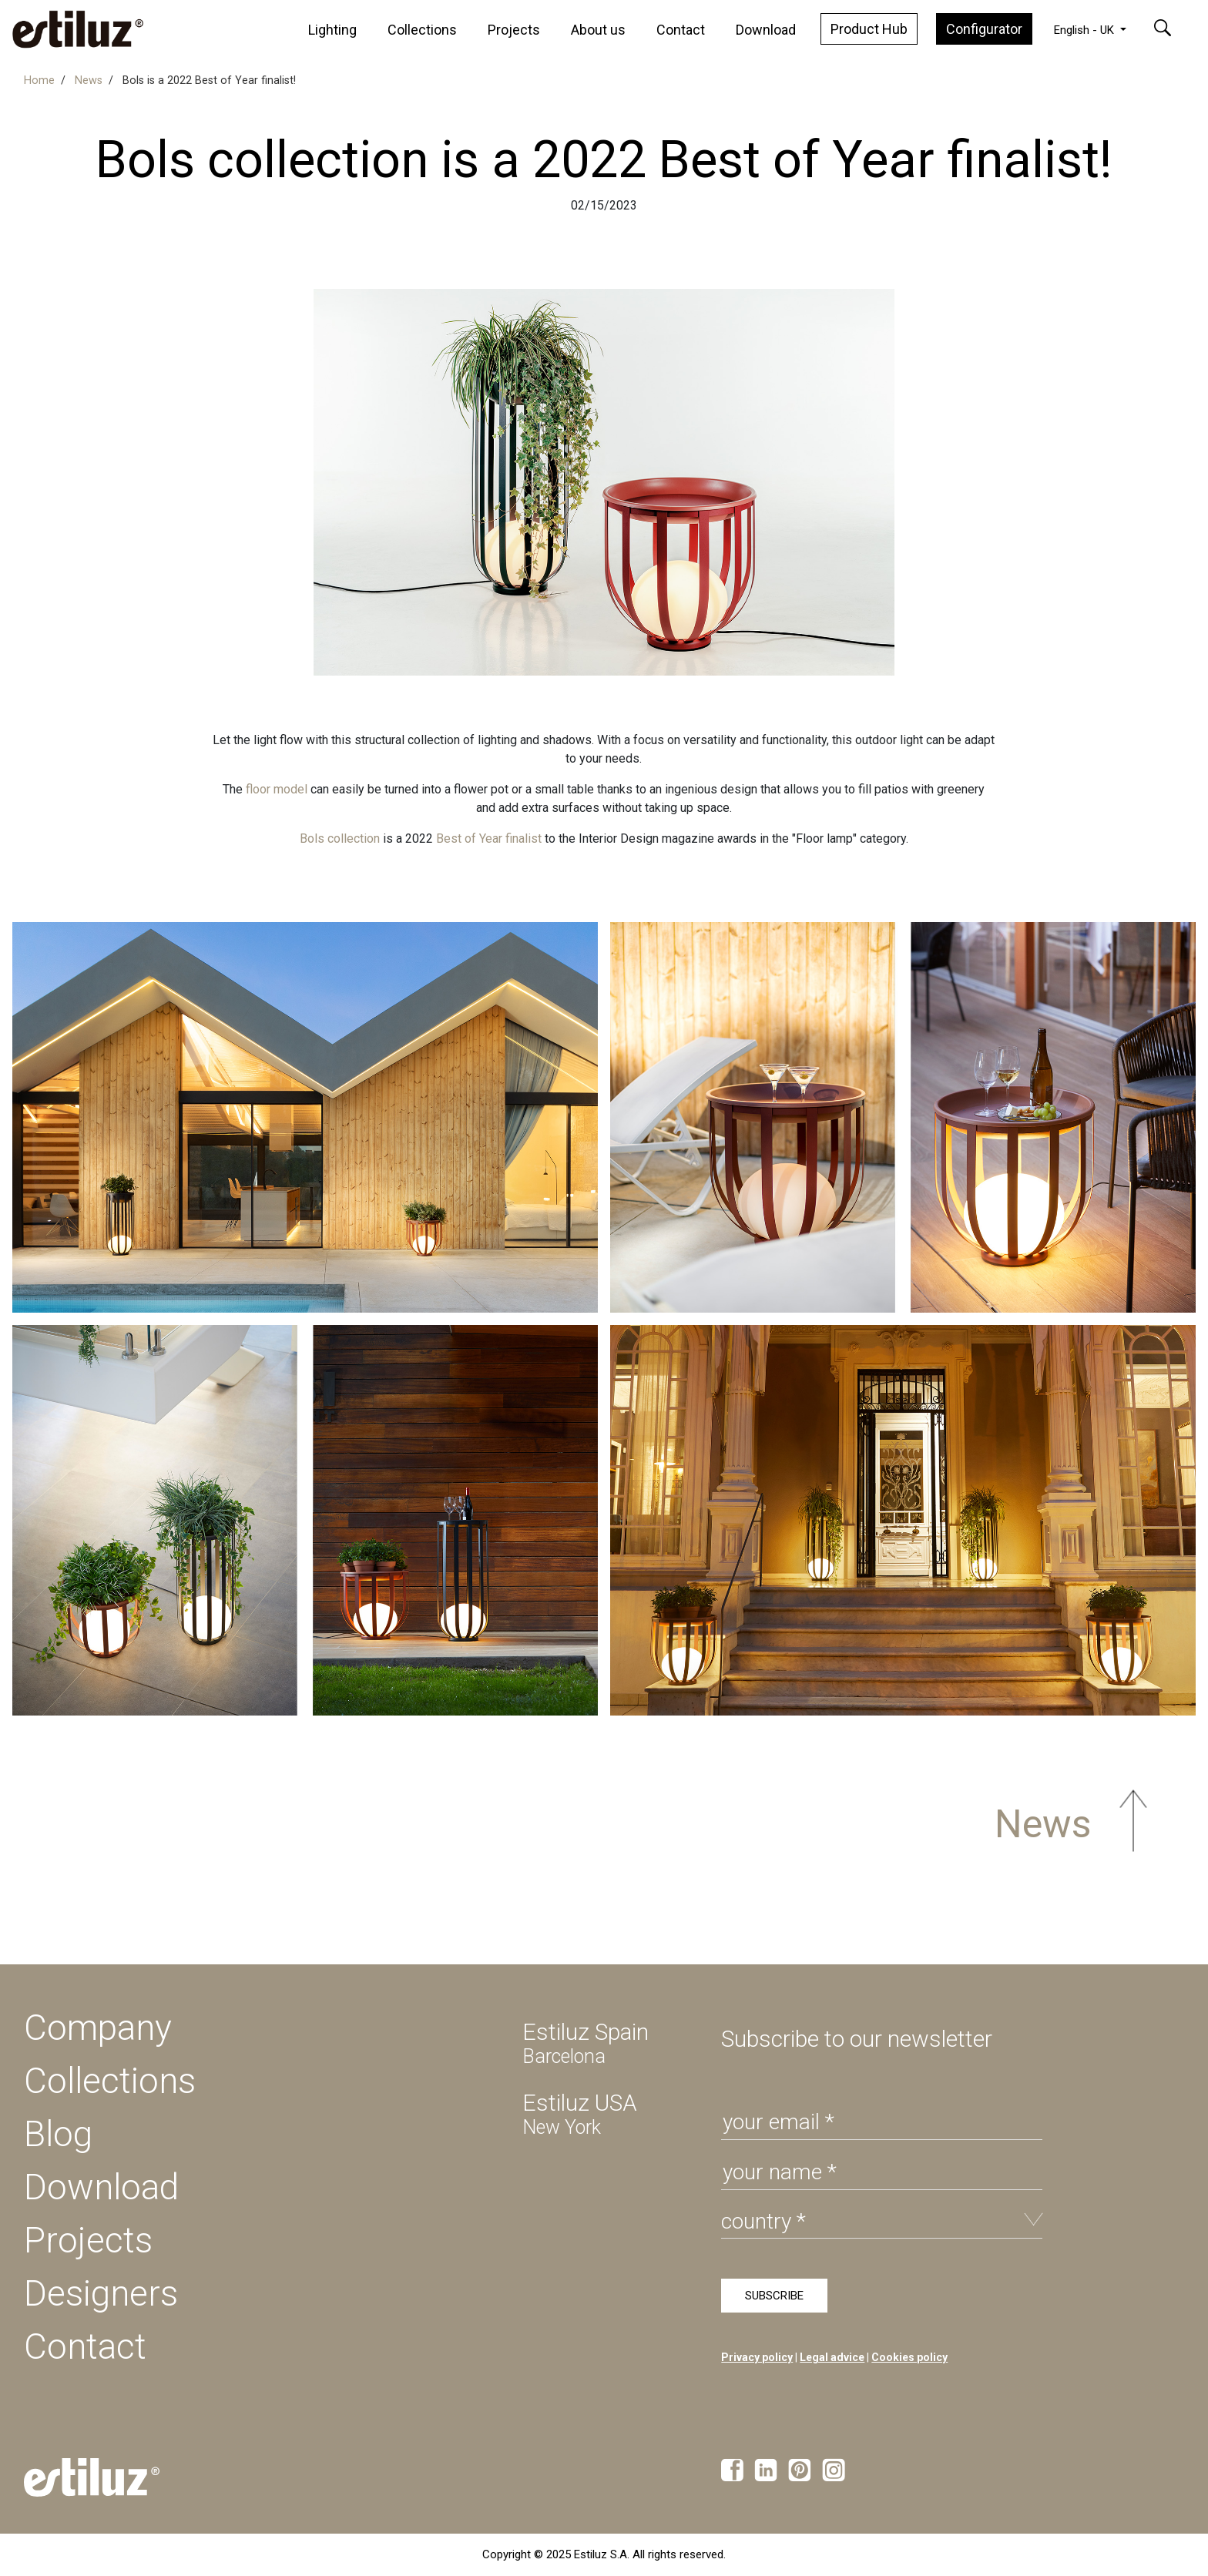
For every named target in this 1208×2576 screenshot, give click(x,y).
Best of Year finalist (489, 838)
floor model (276, 789)
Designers (101, 2293)
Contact (680, 30)
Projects (514, 30)
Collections (422, 30)
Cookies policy (909, 2357)
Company (98, 2027)
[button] (1172, 27)
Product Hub (869, 29)
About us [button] (598, 30)
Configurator (984, 29)
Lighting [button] (332, 30)
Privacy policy (757, 2357)
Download (766, 30)
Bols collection (340, 838)
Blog (58, 2134)
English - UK (1085, 30)
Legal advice (832, 2357)
